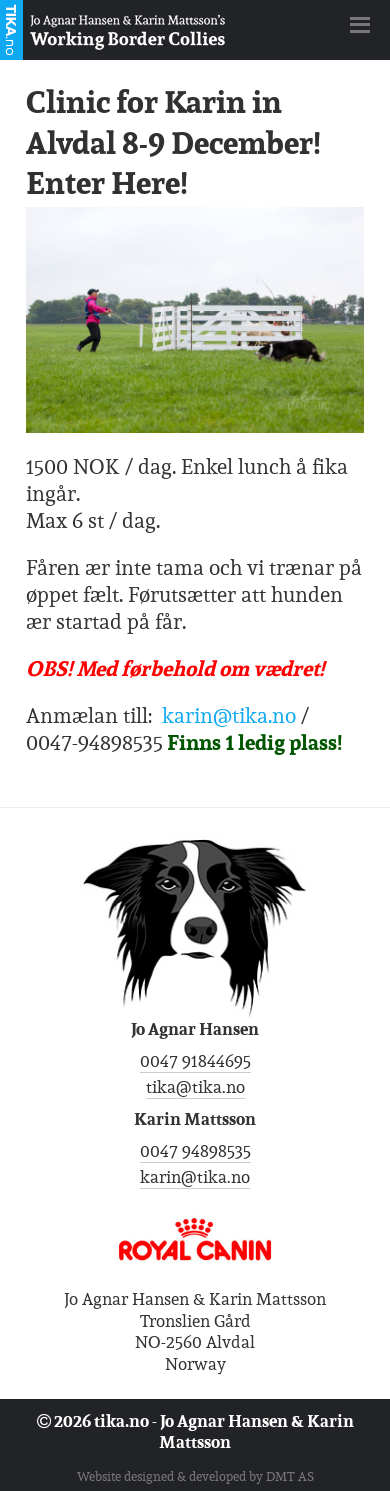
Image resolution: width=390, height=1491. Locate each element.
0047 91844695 (195, 1061)
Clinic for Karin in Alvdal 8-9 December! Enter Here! (173, 142)
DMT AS (290, 1476)
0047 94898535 (195, 1151)
